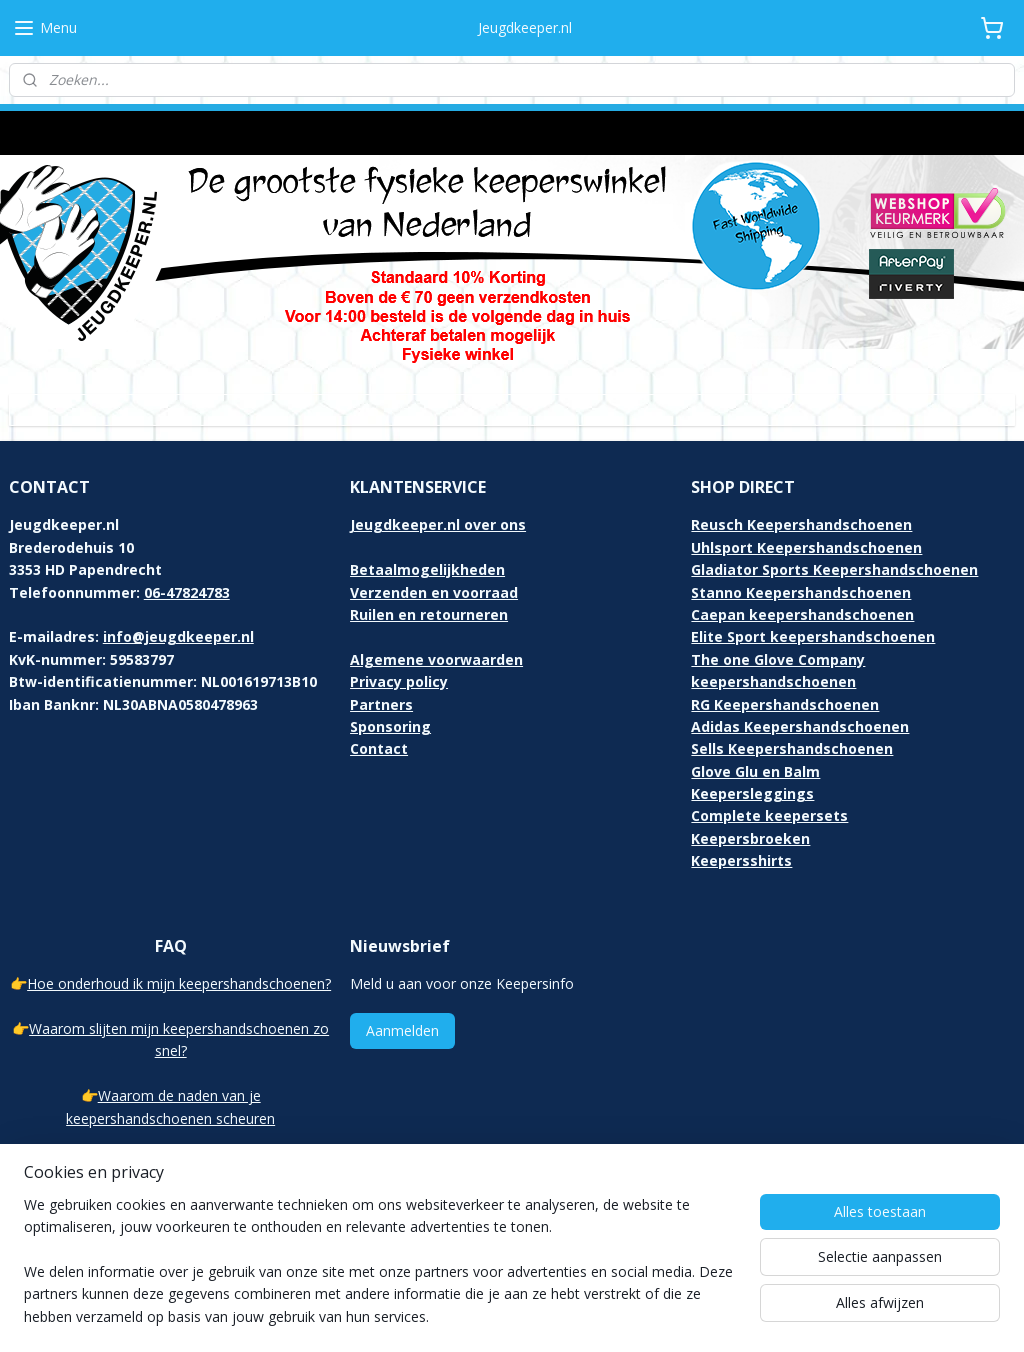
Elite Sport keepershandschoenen (813, 617)
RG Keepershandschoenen (785, 685)
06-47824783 (187, 573)
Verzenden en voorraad (434, 573)
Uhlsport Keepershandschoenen (806, 528)
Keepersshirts (741, 841)
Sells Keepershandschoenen (792, 729)
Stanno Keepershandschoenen (801, 573)
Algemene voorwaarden (436, 640)
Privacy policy (399, 662)
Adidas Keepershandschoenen (800, 707)
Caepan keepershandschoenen (802, 595)
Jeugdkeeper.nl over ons (438, 505)
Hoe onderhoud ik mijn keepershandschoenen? (179, 964)
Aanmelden (402, 1011)
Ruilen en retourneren (429, 595)
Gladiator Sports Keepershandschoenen (834, 550)
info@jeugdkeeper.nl (178, 617)
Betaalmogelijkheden (427, 550)
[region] (380, 1273)
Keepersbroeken (750, 819)
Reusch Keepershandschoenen (801, 505)
